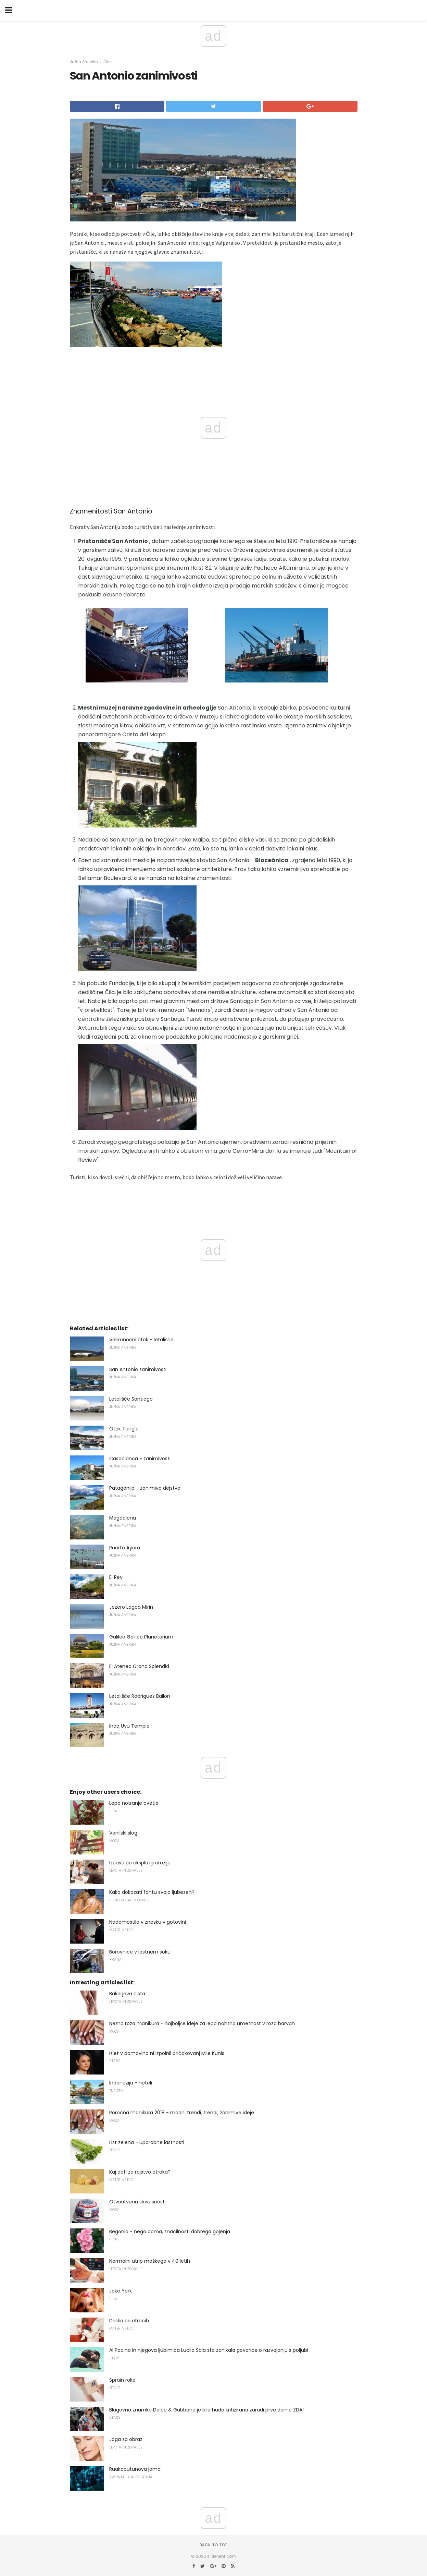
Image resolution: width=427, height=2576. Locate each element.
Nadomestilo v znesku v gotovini (147, 1922)
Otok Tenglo (124, 1428)
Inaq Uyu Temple (129, 1725)
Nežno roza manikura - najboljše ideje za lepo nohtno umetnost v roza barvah (202, 2023)
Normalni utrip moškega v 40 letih (149, 2261)
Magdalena (122, 1517)
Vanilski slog (123, 1832)
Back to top (214, 2545)
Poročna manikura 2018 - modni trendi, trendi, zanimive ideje (181, 2112)
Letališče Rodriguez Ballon (139, 1696)
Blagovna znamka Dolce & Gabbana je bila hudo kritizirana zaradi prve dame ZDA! (206, 2409)
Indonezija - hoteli (130, 2082)
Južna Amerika (84, 61)
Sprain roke (122, 2380)
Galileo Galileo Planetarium (141, 1636)
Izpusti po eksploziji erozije (140, 1862)
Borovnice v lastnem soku (140, 1951)
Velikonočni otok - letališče (141, 1339)
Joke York (120, 2290)
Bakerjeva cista (127, 1993)
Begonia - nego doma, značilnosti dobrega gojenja (169, 2231)
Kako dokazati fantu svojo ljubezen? (151, 1892)
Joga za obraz (125, 2439)
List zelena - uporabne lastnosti (146, 2142)
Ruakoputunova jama (135, 2469)
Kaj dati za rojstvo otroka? (140, 2171)
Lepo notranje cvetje (134, 1803)
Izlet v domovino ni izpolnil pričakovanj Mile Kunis (166, 2053)
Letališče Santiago (131, 1398)
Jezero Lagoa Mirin (131, 1607)
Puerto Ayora (124, 1547)
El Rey (116, 1577)
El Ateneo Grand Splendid (139, 1666)
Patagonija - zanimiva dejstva (144, 1488)
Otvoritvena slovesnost (137, 2201)
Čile (107, 61)
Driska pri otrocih (129, 2320)
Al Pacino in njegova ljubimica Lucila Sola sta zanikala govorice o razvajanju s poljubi (208, 2350)
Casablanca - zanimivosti (140, 1458)
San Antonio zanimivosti (137, 1369)
